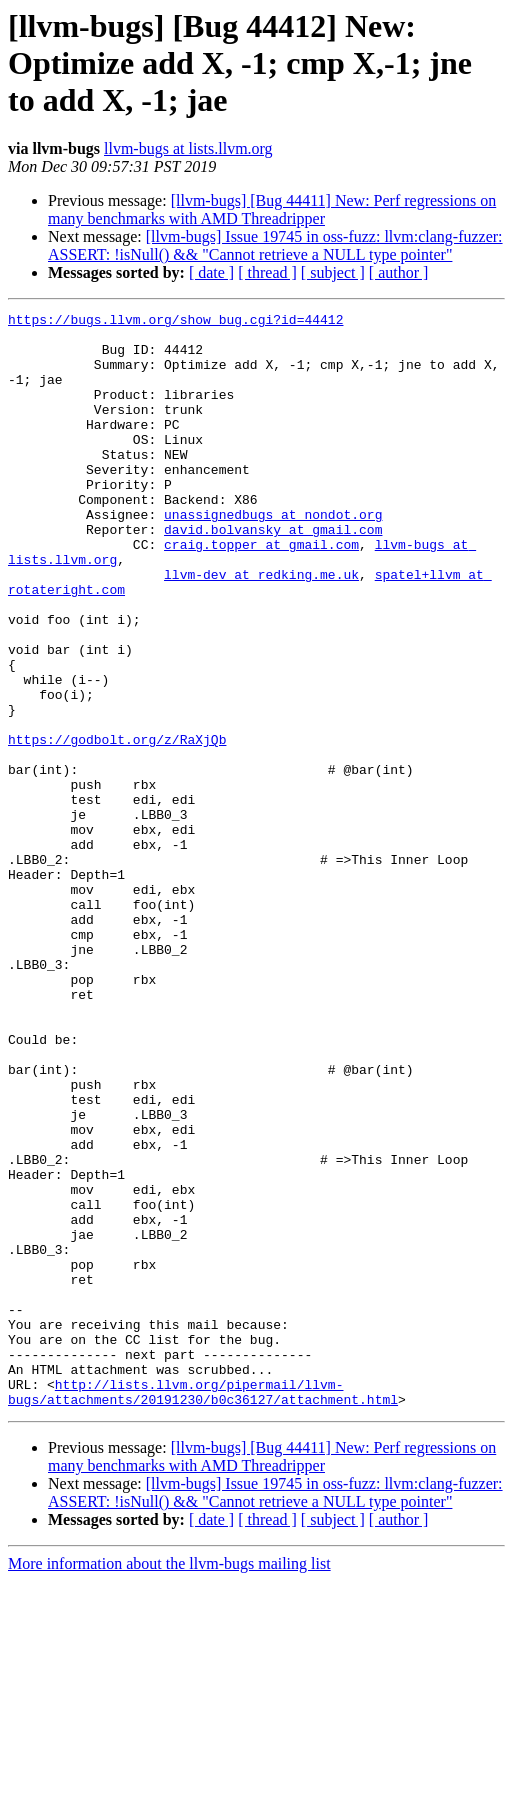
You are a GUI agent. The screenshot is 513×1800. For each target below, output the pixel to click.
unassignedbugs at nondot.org (273, 556)
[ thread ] (267, 272)
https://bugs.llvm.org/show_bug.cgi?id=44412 (175, 322)
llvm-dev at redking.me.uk (261, 628)
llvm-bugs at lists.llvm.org (188, 148)
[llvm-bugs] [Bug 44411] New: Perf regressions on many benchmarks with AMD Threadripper (272, 209)
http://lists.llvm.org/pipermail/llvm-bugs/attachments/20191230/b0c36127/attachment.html (203, 1609)
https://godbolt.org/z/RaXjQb (117, 826)
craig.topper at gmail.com (261, 592)
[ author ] (399, 272)
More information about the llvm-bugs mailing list (169, 1782)
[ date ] (211, 272)
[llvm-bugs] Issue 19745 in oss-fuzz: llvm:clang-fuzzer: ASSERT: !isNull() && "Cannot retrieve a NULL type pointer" (275, 245)
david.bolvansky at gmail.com (273, 574)
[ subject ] (333, 272)
